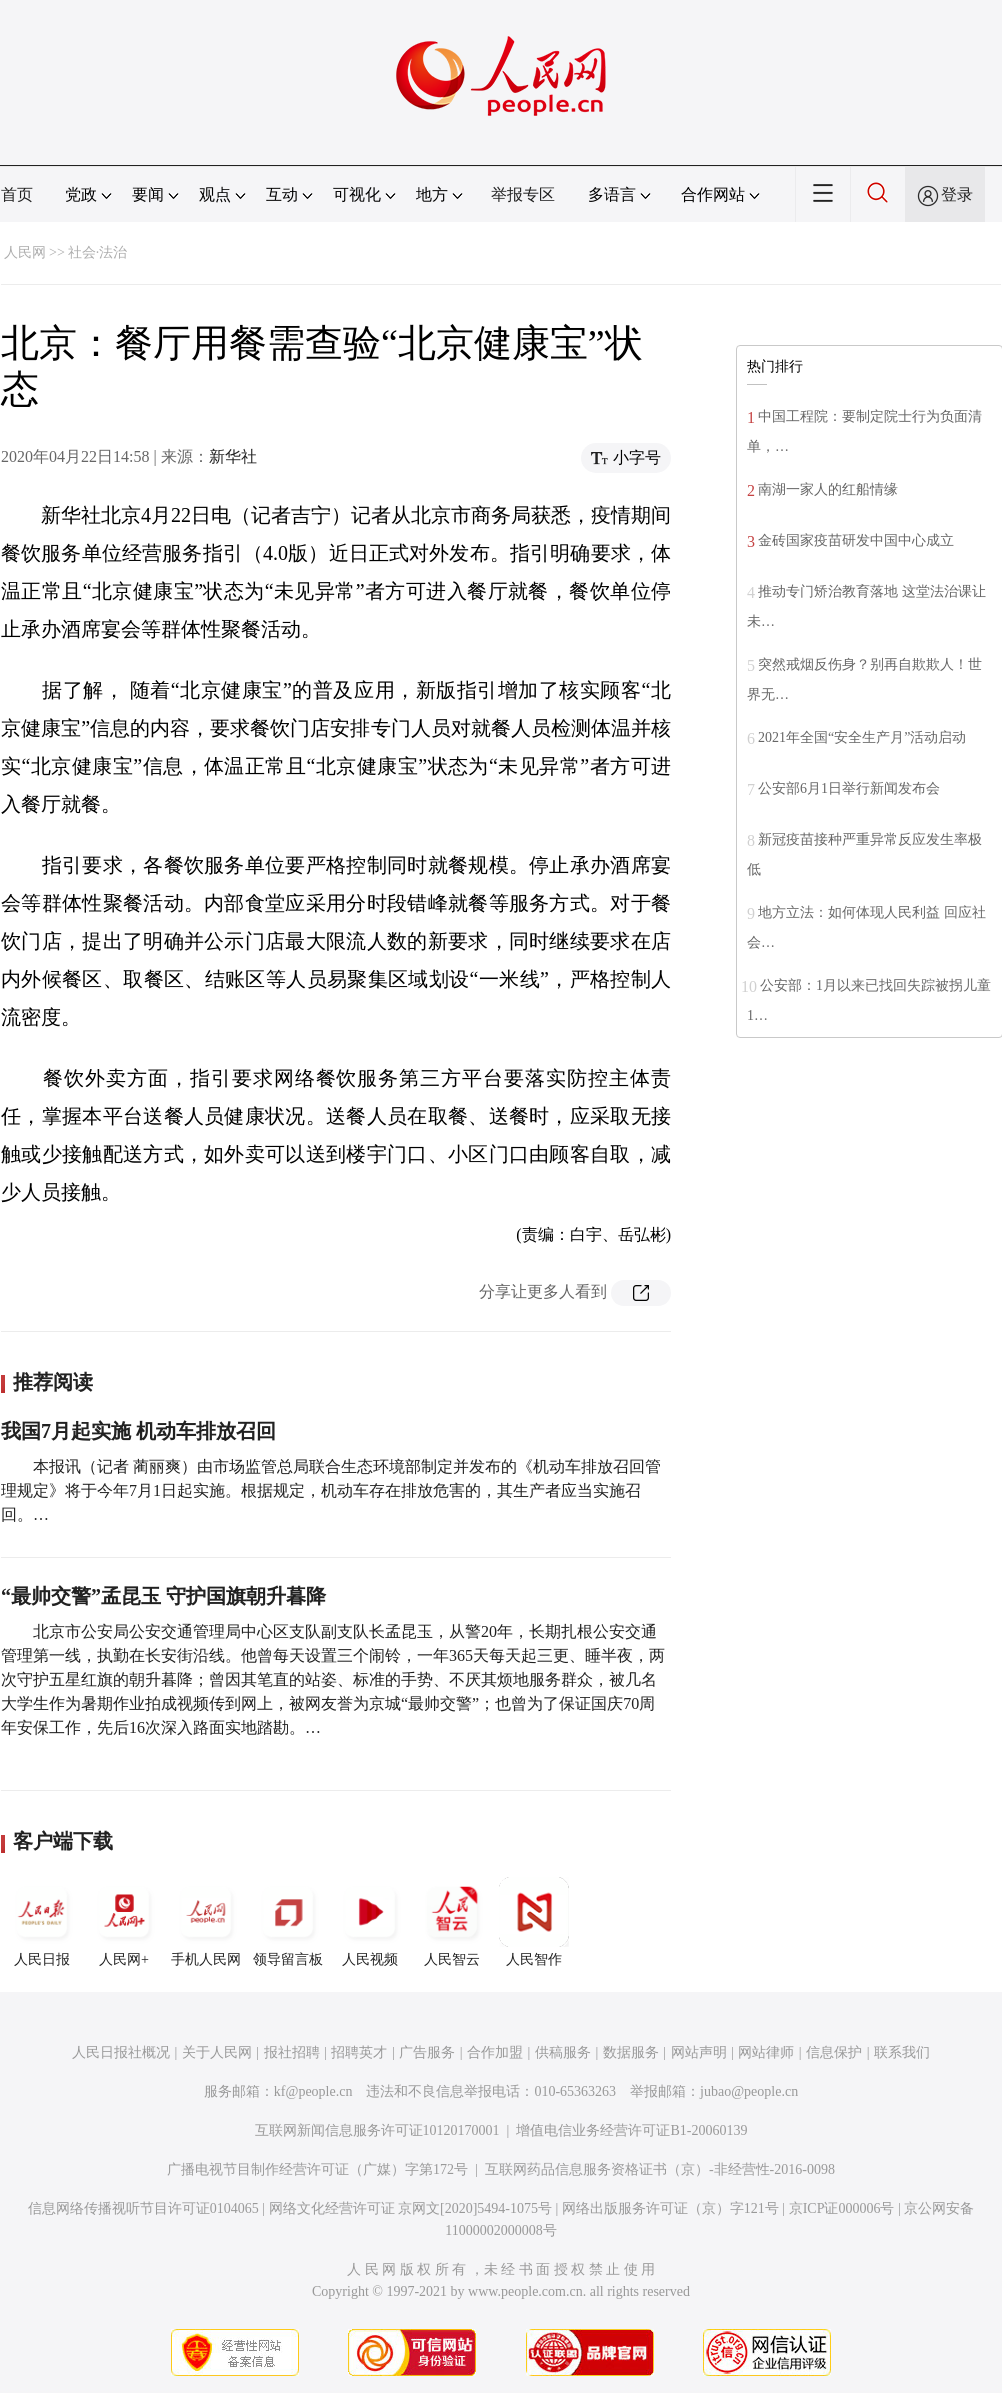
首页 (17, 194)
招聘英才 (359, 2052)
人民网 (25, 252)
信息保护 (834, 2052)
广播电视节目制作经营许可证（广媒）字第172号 (317, 2169)
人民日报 (42, 1922)
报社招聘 (292, 2052)
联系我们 (902, 2052)
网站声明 (699, 2052)
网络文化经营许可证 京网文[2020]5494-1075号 (411, 2208)
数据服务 (631, 2052)
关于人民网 (217, 2052)
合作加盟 (495, 2052)
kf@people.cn (313, 2091)
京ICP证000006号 (842, 2208)
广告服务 (427, 2052)
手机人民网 (206, 1922)
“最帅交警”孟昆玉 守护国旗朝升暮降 (163, 1596)
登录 (957, 194)
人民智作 (534, 1922)
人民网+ (124, 1922)
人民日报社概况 (121, 2052)
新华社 (233, 456)
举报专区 (523, 194)
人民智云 (452, 1922)
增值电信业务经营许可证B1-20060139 (631, 2130)
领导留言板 (288, 1922)
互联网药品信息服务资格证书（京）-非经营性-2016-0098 (660, 2169)
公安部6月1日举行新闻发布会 (849, 788)
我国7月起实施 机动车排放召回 (138, 1431)
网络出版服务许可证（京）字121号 (670, 2208)
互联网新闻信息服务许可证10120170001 (377, 2130)
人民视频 (370, 1922)
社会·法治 (98, 252)
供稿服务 (563, 2052)
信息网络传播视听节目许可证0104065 (143, 2208)
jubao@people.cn (749, 2091)
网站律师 (766, 2052)
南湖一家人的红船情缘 (828, 489)
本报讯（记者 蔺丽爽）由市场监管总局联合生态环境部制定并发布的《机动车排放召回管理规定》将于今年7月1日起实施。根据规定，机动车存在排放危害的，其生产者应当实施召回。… (331, 1490)
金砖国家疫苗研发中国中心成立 (856, 540)
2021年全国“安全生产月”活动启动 (862, 737)
